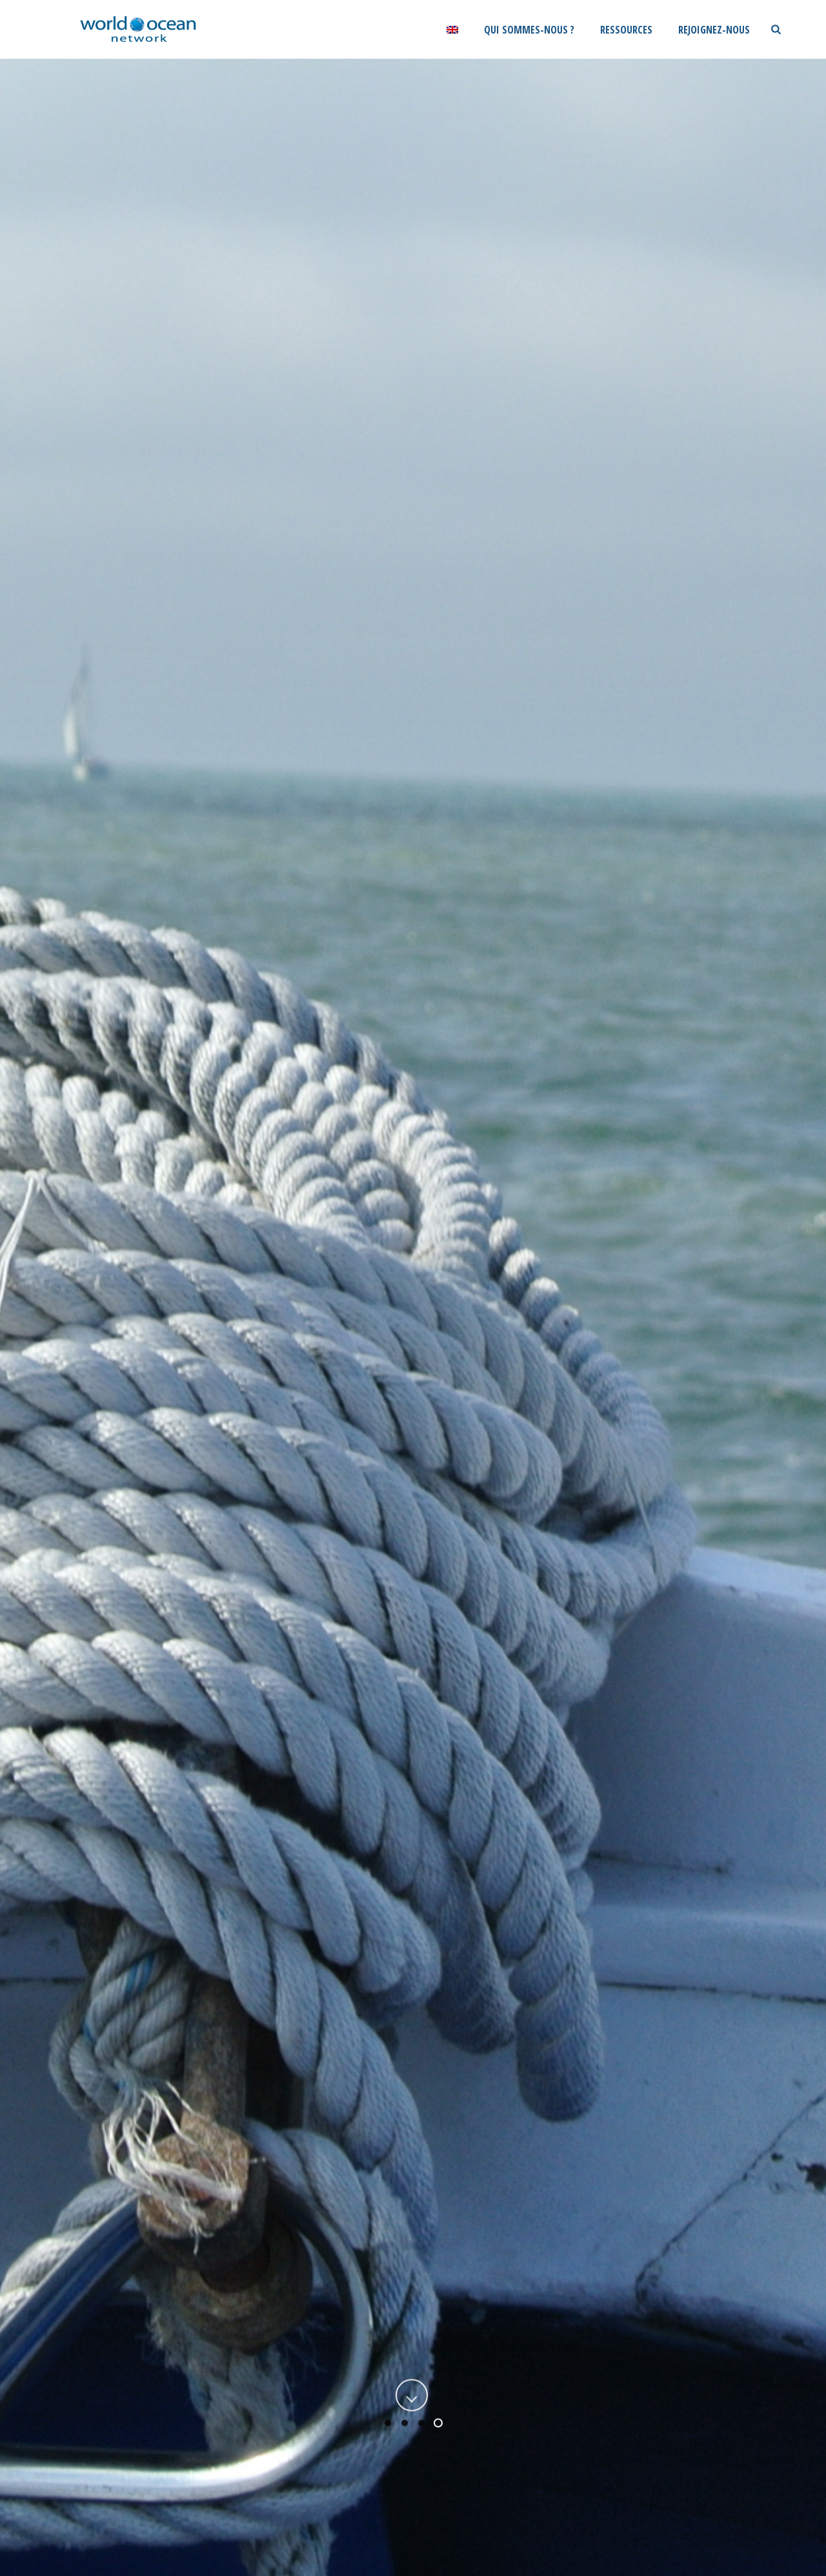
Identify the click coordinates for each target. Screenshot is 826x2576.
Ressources (626, 30)
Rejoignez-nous (714, 30)
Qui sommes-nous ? (529, 30)
